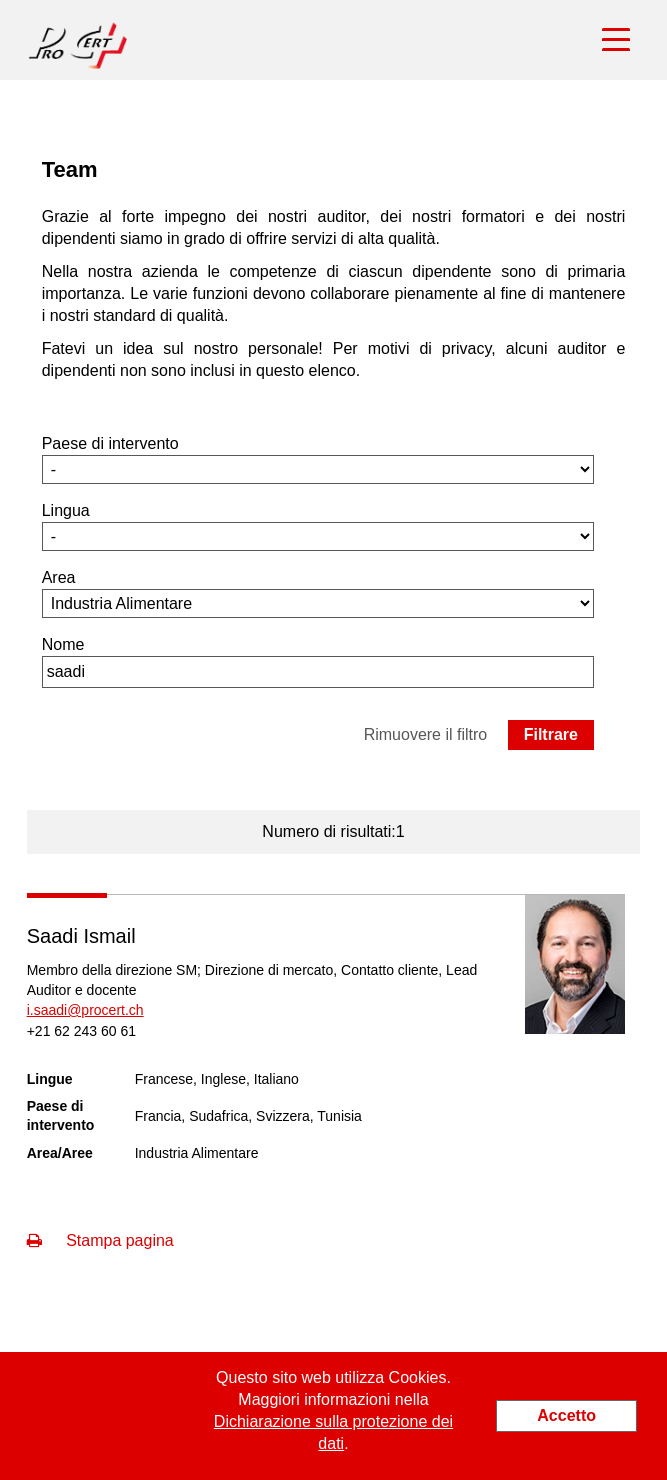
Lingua (66, 510)
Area (59, 577)
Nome (63, 644)
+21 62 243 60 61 (81, 1031)
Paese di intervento (110, 443)
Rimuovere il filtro (426, 734)
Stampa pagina (100, 1240)
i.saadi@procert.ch (85, 1010)
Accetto (566, 1415)
